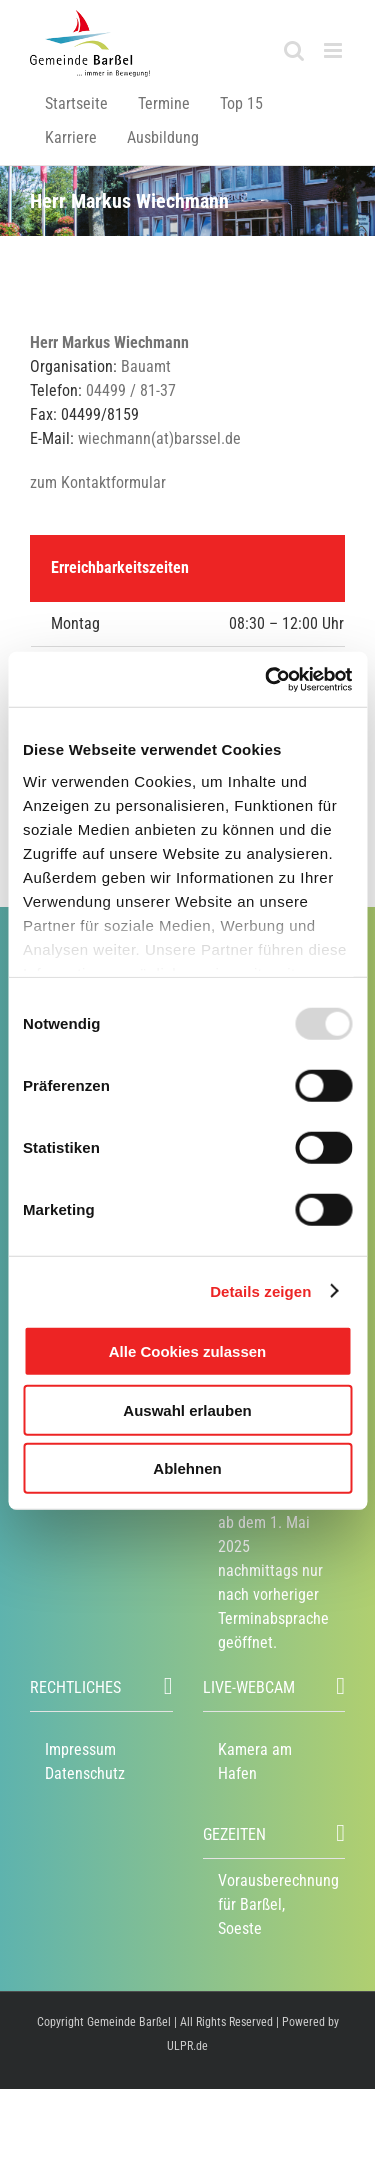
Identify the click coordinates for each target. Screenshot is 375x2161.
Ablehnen (187, 1468)
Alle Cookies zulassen (188, 1351)
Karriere (71, 137)
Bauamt (146, 366)
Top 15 (241, 103)
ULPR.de (187, 2046)
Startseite (76, 103)
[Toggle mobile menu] (334, 50)
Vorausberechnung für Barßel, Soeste (278, 1904)
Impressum (80, 1749)
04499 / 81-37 (131, 390)
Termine (164, 103)
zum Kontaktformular (98, 482)
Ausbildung (163, 137)
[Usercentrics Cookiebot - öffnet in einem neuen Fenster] (267, 679)
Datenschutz (85, 1773)
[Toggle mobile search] (294, 50)
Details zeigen (260, 1290)
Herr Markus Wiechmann (109, 342)
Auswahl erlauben (187, 1409)
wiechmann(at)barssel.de (159, 438)
